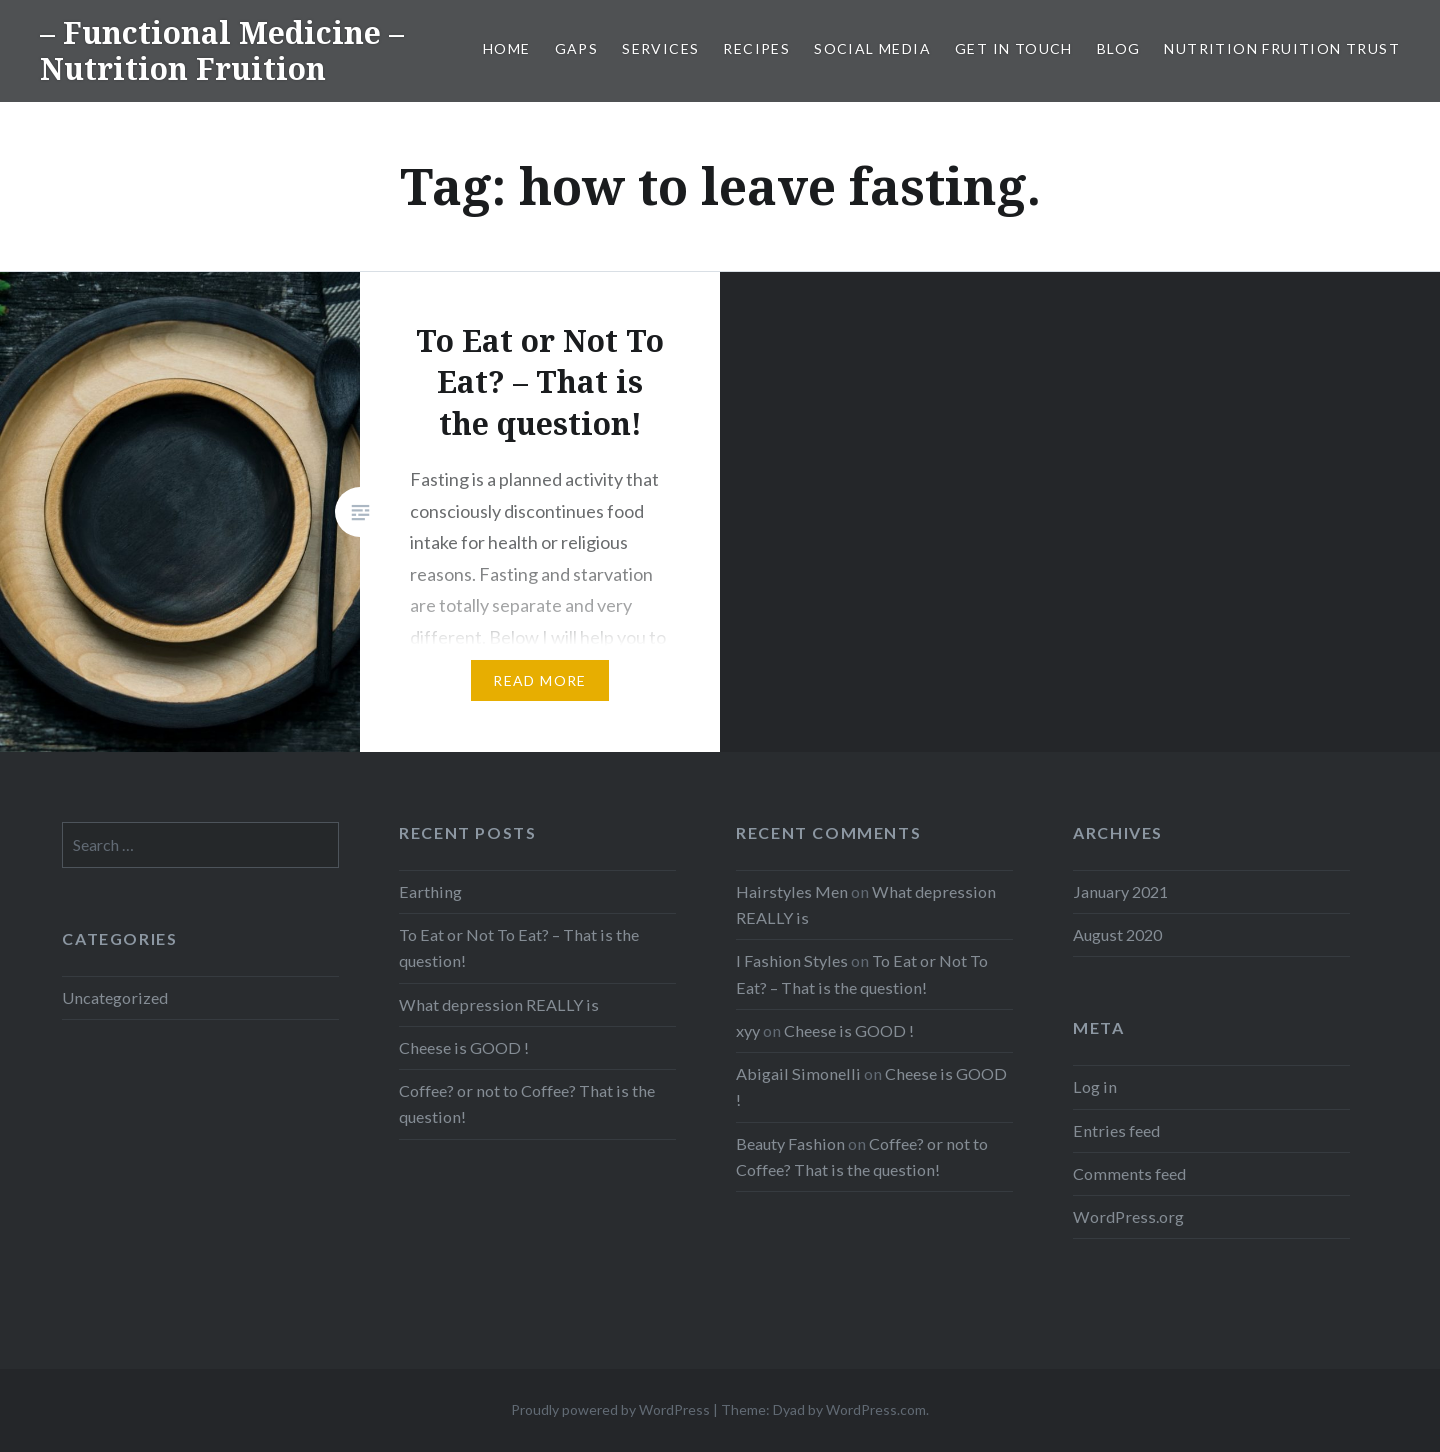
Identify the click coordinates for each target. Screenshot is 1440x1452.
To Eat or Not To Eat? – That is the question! (519, 947)
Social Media (872, 48)
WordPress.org (1128, 1216)
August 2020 (1117, 934)
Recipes (756, 48)
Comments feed (1129, 1173)
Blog (1119, 48)
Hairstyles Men (792, 891)
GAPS (577, 48)
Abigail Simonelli (798, 1073)
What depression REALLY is (499, 1004)
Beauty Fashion (790, 1143)
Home (507, 48)
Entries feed (1116, 1130)
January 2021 (1120, 891)
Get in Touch (1014, 48)
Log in (1095, 1086)
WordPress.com (876, 1409)
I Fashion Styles (792, 960)
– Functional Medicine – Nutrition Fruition (222, 50)
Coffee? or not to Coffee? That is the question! (527, 1103)
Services (660, 48)
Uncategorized (115, 997)
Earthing (430, 891)
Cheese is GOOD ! (464, 1047)
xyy (748, 1030)
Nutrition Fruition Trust (1282, 48)
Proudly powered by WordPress (610, 1409)
